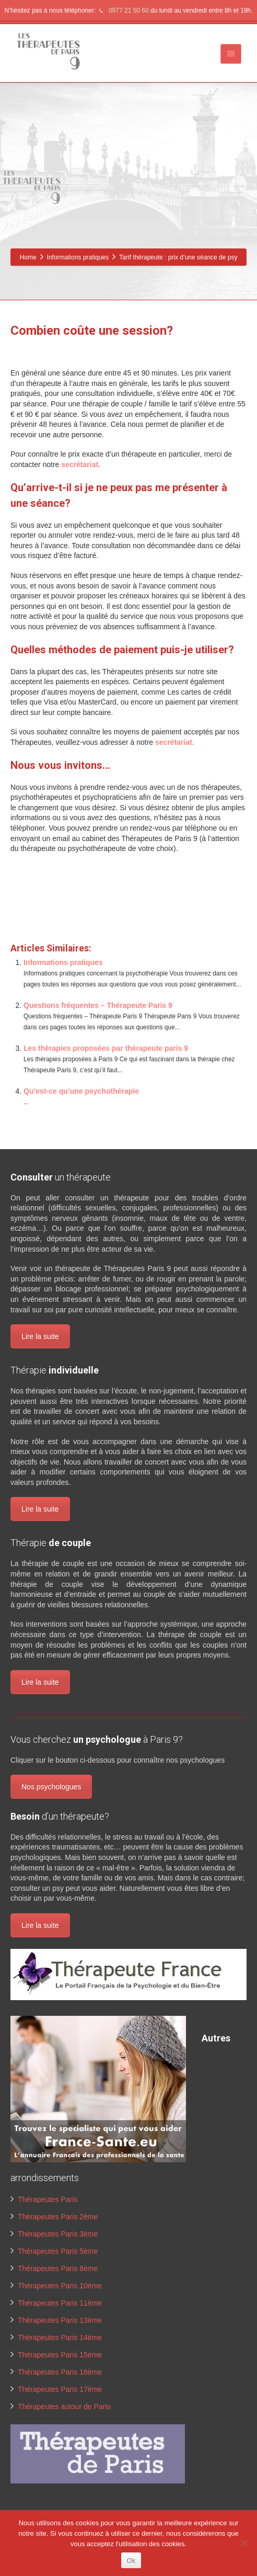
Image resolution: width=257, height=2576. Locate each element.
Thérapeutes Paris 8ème (58, 2268)
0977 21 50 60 (123, 10)
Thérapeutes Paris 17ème (60, 2389)
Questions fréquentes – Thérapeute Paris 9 (98, 1005)
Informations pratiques (63, 962)
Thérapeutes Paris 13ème (60, 2320)
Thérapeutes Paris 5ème (58, 2251)
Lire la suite (40, 1336)
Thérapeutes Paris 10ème (60, 2286)
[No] (244, 2543)
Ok (130, 2560)
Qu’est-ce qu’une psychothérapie (81, 1091)
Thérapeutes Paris (47, 2199)
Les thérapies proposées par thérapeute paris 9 (106, 1048)
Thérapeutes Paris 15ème (60, 2355)
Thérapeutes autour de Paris (64, 2406)
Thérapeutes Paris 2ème (58, 2216)
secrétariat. (80, 464)
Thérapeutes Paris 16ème (60, 2372)
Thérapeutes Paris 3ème (58, 2234)
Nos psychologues (51, 1787)
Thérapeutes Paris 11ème (60, 2303)
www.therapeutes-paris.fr (53, 910)
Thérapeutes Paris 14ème (60, 2337)
